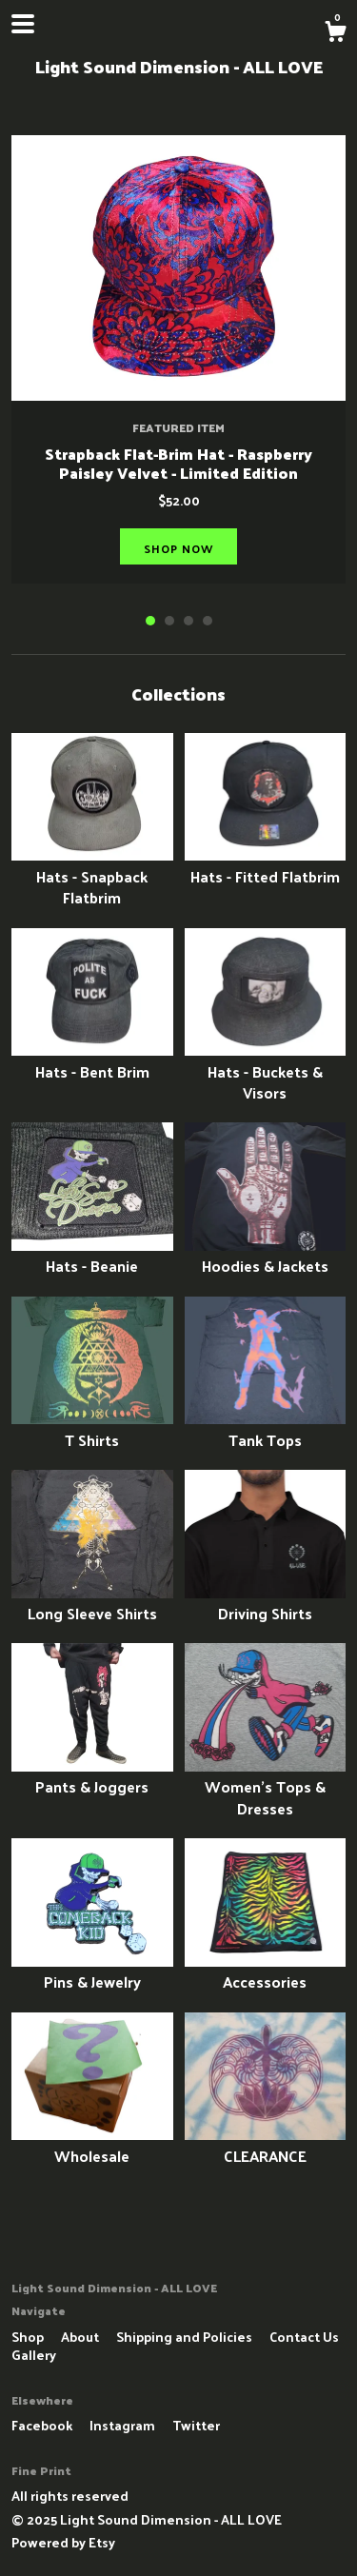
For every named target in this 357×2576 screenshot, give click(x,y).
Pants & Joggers (92, 1776)
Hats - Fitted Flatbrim (266, 865)
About (81, 2336)
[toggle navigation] (22, 23)
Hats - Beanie (92, 1255)
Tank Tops (266, 1428)
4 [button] (207, 620)
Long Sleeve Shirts (92, 1602)
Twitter (196, 2425)
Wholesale (92, 2144)
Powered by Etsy (63, 2542)
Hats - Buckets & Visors (266, 1071)
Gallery (33, 2355)
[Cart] (335, 33)
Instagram (123, 2425)
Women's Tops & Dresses (266, 1787)
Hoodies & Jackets (266, 1255)
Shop (29, 2336)
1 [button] (150, 620)
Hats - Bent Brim (92, 1060)
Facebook (43, 2425)
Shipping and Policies (185, 2336)
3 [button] (188, 620)
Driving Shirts (266, 1602)
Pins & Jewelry (92, 1971)
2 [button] (169, 620)
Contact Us (304, 2336)
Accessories (266, 1971)
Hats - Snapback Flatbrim (92, 876)
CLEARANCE (266, 2144)
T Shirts (92, 1428)
